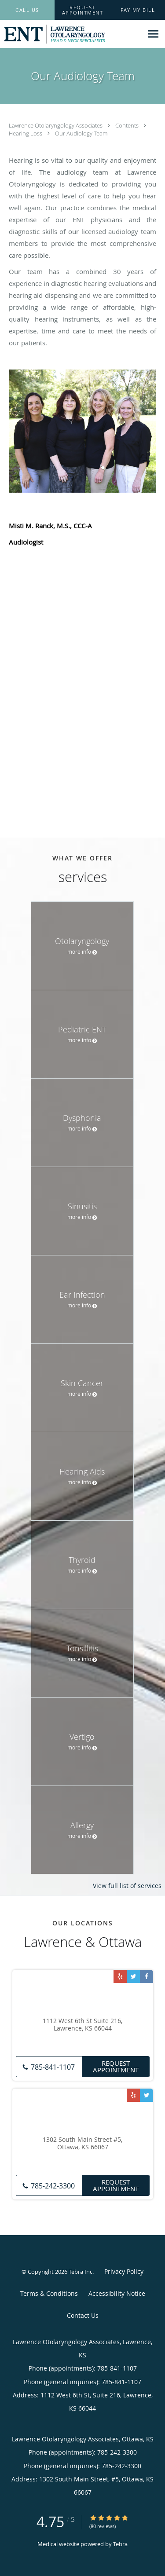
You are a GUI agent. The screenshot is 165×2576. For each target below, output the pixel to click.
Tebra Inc (80, 2272)
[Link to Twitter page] (133, 1976)
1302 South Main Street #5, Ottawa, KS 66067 (82, 2143)
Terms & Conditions (49, 2293)
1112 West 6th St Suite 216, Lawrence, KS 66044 (82, 2024)
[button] (83, 10)
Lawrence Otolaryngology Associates (56, 125)
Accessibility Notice (116, 2293)
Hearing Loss (26, 133)
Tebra (120, 2544)
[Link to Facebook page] (146, 1976)
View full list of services (127, 1886)
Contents (127, 125)
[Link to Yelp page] (120, 1976)
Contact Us (83, 2315)
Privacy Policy (123, 2271)
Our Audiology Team (81, 133)
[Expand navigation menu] (153, 34)
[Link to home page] (71, 34)
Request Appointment (116, 2066)
